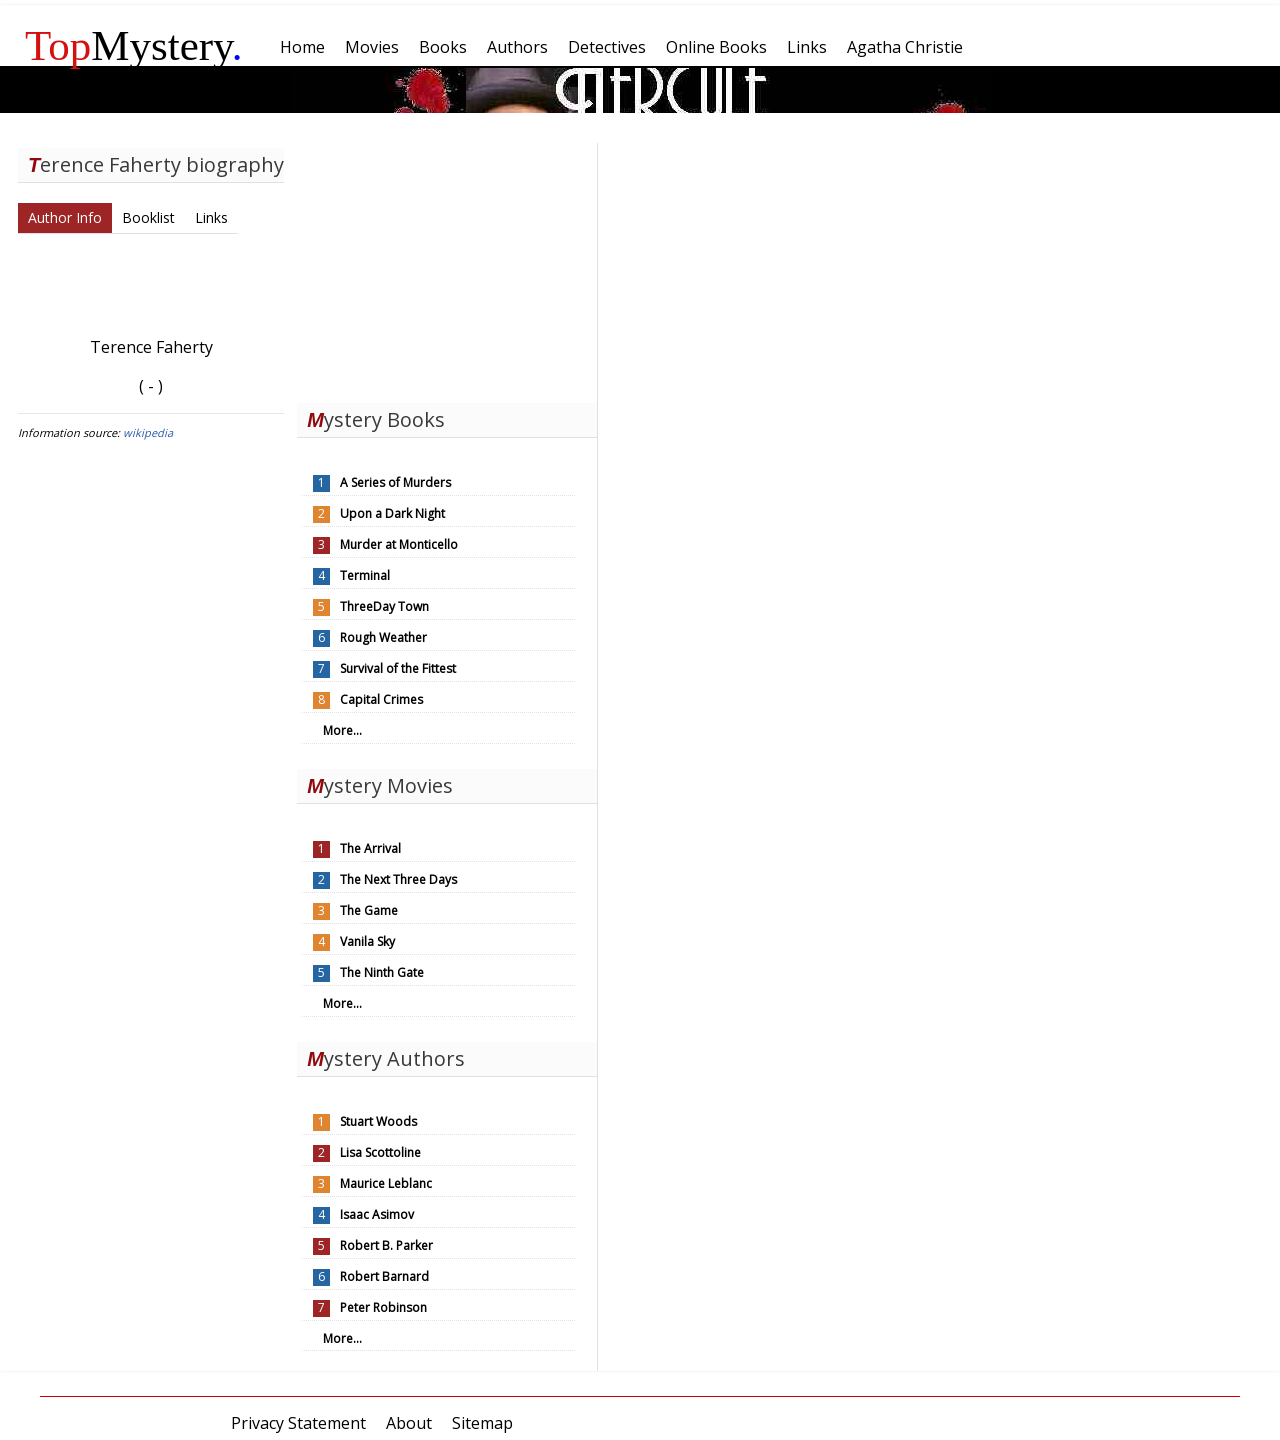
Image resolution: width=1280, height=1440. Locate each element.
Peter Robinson (383, 1307)
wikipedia (148, 432)
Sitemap (482, 1423)
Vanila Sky (367, 941)
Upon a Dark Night (392, 513)
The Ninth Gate (382, 972)
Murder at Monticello (399, 544)
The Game (369, 910)
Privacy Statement (298, 1423)
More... (342, 730)
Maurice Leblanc (386, 1183)
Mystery (134, 45)
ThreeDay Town (384, 606)
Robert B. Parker (386, 1245)
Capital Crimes (381, 699)
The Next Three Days (398, 879)
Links (211, 217)
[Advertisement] (447, 268)
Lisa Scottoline (380, 1152)
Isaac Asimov (377, 1214)
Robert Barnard (384, 1276)
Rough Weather (383, 637)
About (409, 1423)
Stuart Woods (378, 1121)
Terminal (365, 575)
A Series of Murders (395, 482)
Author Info (65, 217)
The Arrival (370, 848)
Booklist (148, 217)
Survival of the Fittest (398, 668)
